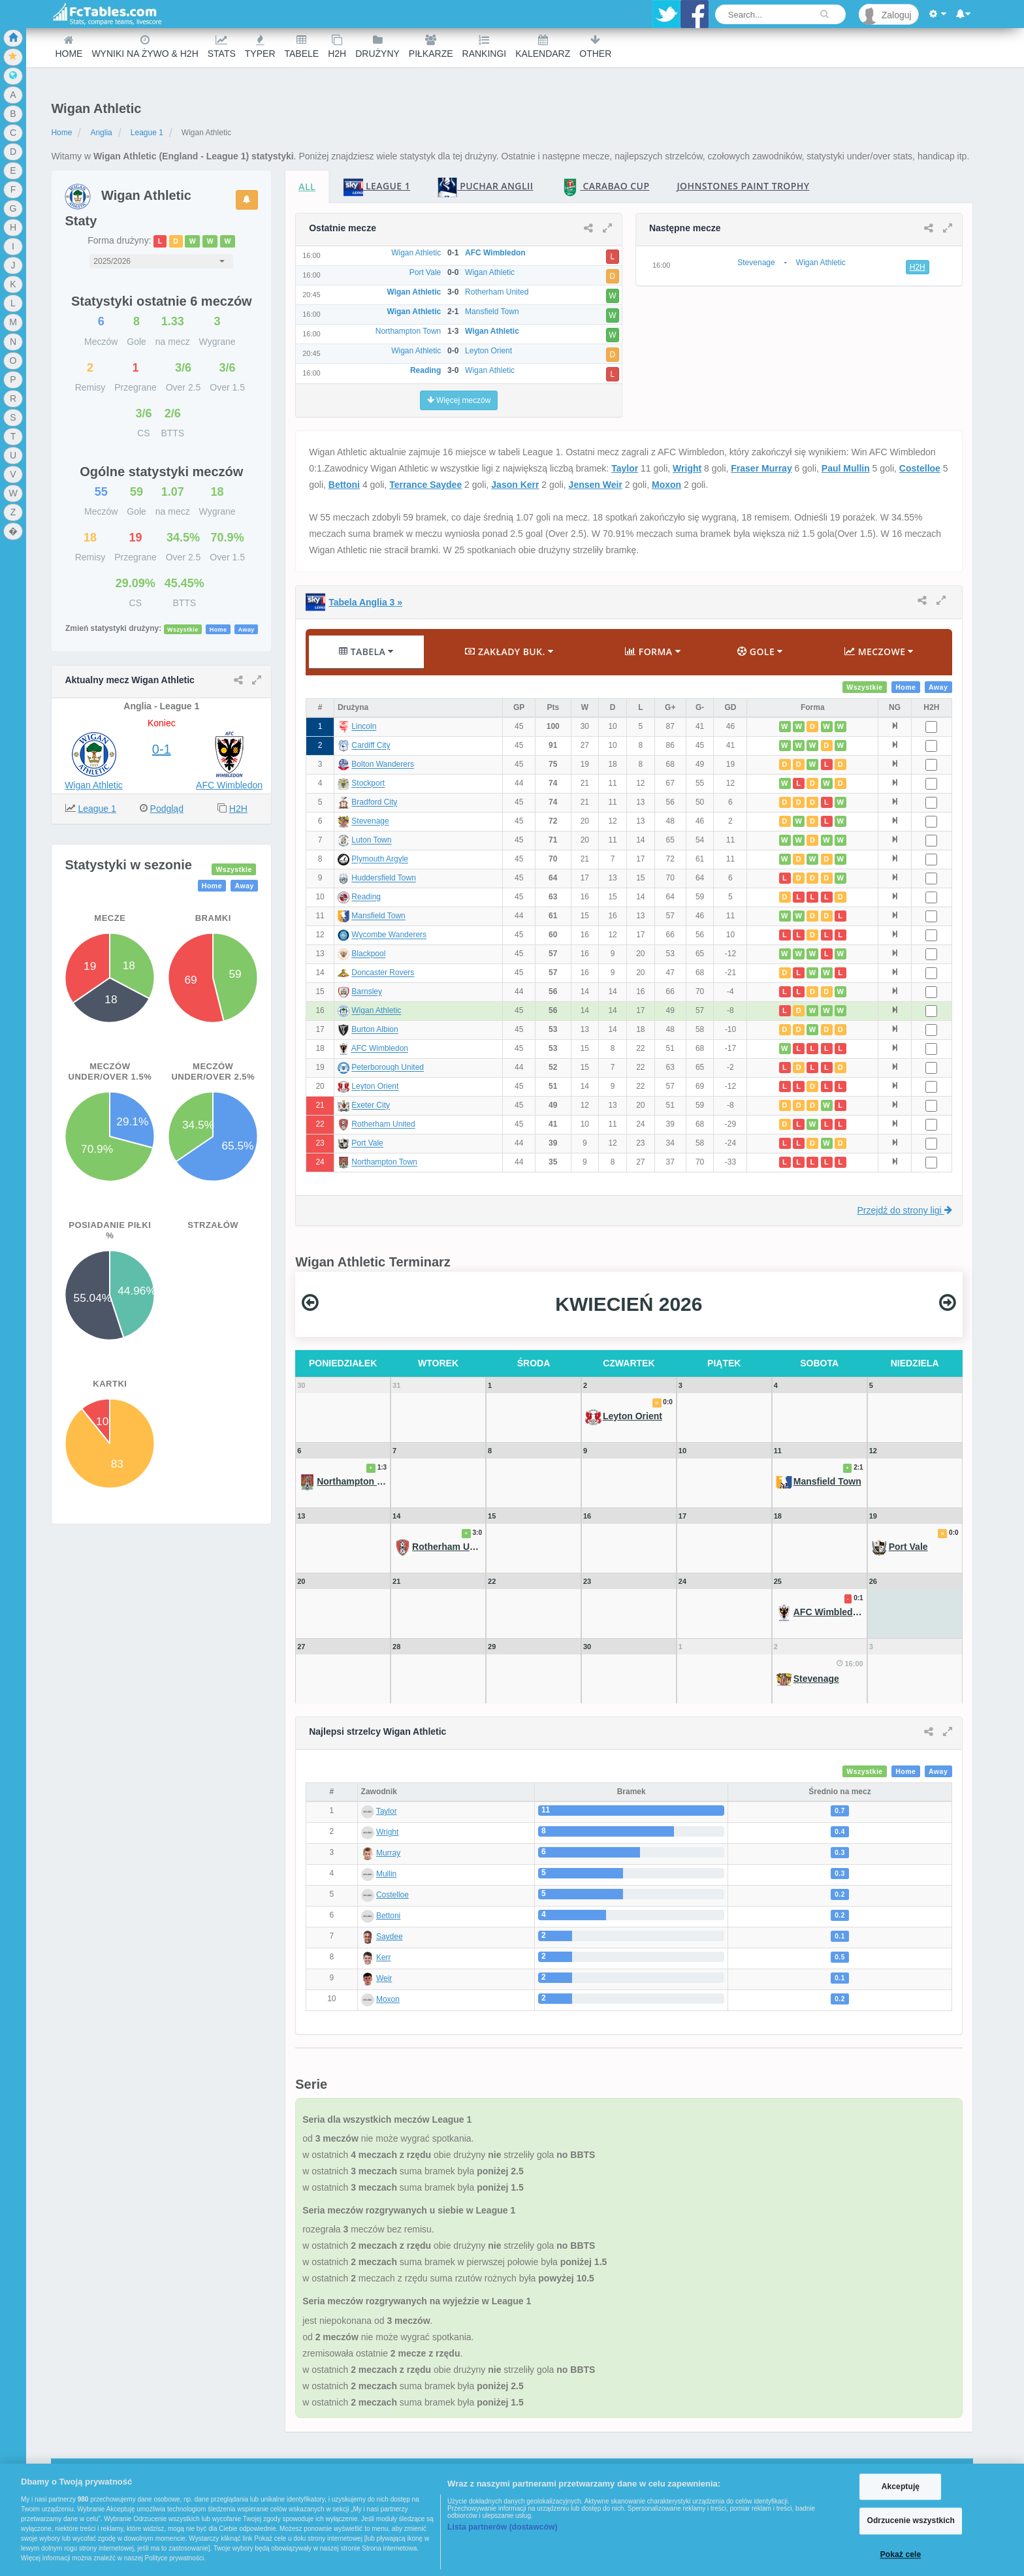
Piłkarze (431, 47)
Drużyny (377, 47)
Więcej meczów (459, 400)
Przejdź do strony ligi (904, 1210)
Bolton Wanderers (382, 764)
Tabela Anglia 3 (365, 602)
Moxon (666, 484)
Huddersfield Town (383, 878)
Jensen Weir (595, 484)
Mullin (386, 1873)
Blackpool (368, 954)
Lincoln (363, 727)
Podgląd (167, 808)
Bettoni (344, 484)
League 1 (147, 132)
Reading (366, 897)
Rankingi (484, 47)
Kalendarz (542, 47)
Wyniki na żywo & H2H (144, 47)
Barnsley (366, 992)
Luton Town (371, 840)
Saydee (389, 1936)
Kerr (383, 1957)
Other (595, 47)
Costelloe (919, 468)
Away (246, 629)
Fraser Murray (761, 468)
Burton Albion (374, 1030)
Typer (260, 47)
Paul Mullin (846, 468)
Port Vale (367, 1143)
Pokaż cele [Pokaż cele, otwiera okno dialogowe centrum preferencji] (900, 2554)
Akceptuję (901, 2486)
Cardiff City (370, 745)
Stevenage (370, 821)
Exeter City (370, 1105)
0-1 (161, 749)
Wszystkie (183, 629)
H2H (337, 47)
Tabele (302, 47)
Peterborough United (387, 1067)
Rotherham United (383, 1124)
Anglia (101, 132)
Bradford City (374, 802)
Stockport (368, 783)
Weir (384, 1978)
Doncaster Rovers (382, 973)
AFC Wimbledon (229, 785)
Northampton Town (384, 1162)
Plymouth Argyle (379, 859)
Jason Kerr (515, 484)
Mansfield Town (378, 916)
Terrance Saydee (425, 484)
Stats (222, 47)
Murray (388, 1853)
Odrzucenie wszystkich (911, 2521)
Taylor (624, 468)
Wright (687, 468)
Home (68, 47)
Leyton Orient (374, 1086)
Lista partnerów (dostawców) (502, 2527)
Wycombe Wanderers (388, 935)
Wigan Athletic (94, 785)
